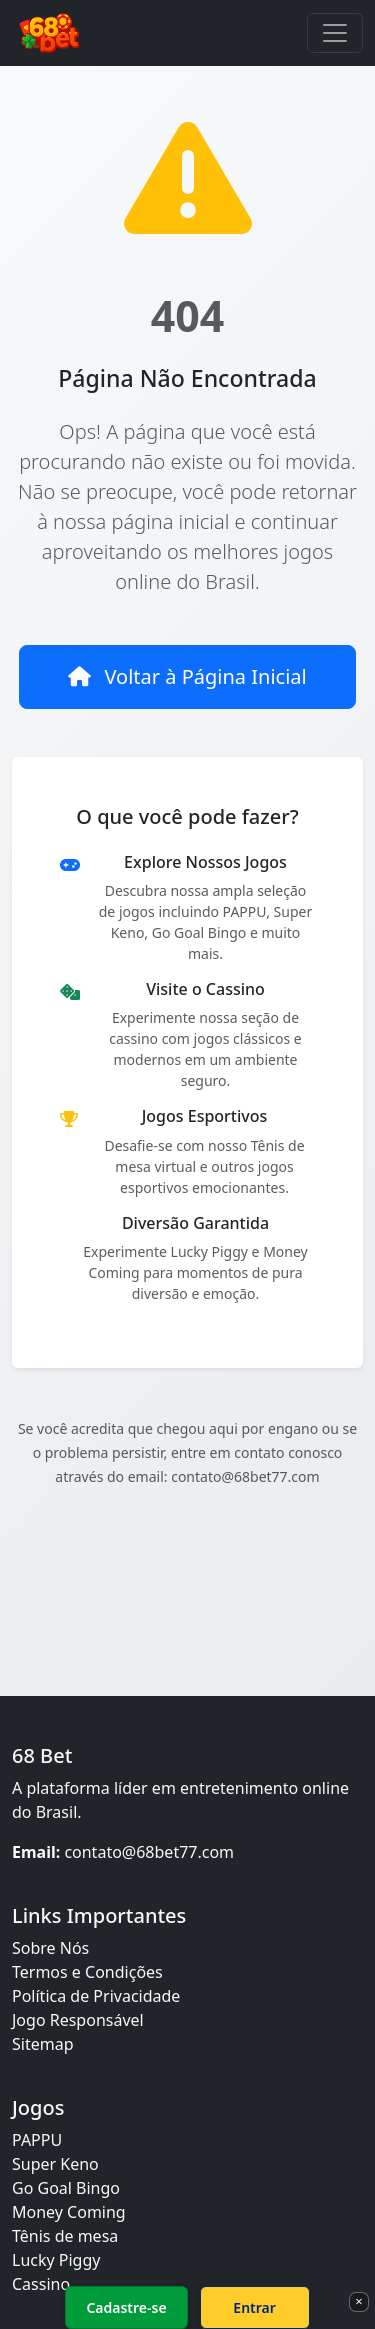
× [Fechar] (358, 2301)
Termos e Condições (87, 1972)
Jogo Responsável (78, 2020)
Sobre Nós (50, 1948)
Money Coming (69, 2212)
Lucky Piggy (56, 2260)
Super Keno (55, 2164)
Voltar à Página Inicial (187, 676)
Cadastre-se (126, 2307)
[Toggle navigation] (335, 33)
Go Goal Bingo (66, 2188)
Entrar (254, 2307)
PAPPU (37, 2140)
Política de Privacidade (96, 1996)
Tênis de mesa (65, 2236)
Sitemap (43, 2044)
